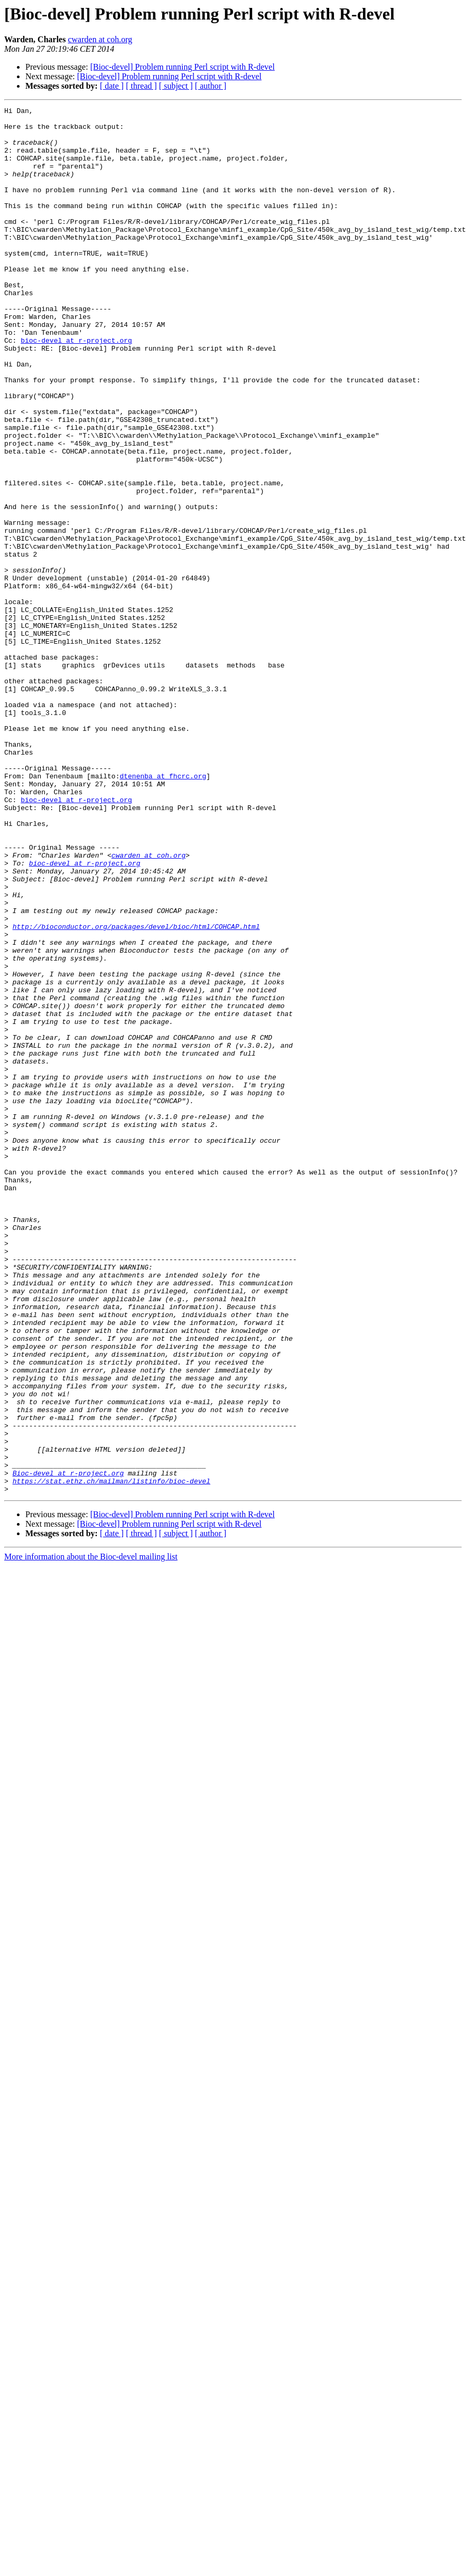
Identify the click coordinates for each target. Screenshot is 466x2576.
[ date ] (112, 85)
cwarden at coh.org (100, 39)
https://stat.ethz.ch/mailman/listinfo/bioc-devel (111, 1756)
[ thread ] (141, 85)
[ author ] (211, 85)
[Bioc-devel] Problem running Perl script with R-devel (182, 66)
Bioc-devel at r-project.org (68, 1747)
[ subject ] (176, 85)
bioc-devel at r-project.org (76, 387)
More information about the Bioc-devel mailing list (91, 1833)
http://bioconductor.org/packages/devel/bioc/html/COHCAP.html (136, 1091)
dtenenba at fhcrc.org (162, 910)
